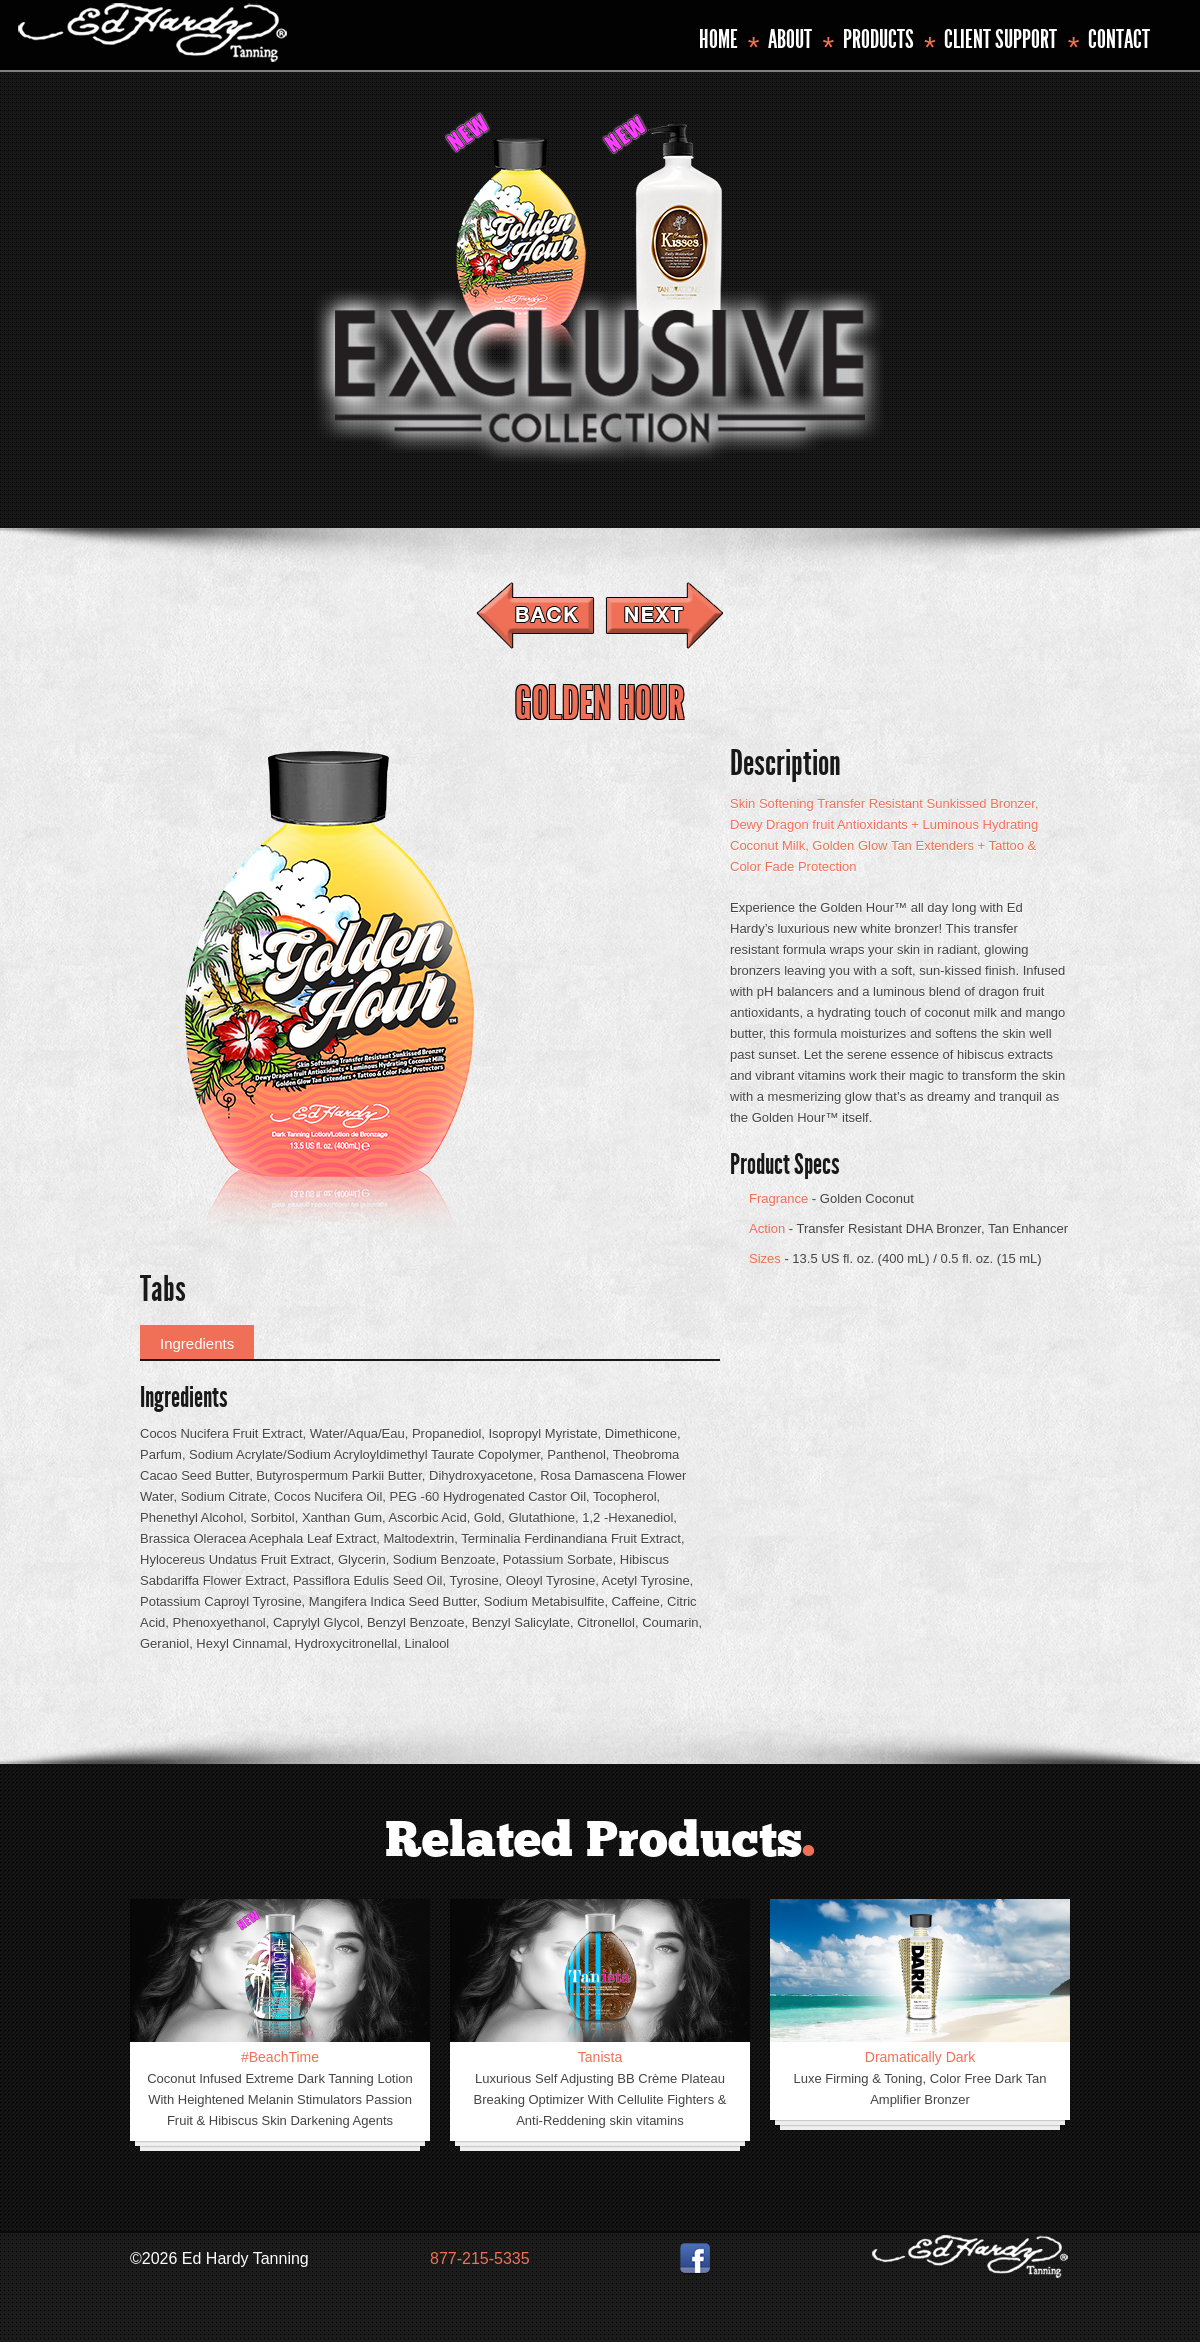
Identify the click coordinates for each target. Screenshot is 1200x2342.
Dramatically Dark (920, 2057)
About (790, 39)
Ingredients (197, 1343)
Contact (1119, 39)
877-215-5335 (480, 2258)
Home (718, 39)
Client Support (1000, 39)
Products (878, 39)
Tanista (600, 2057)
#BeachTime (280, 2057)
